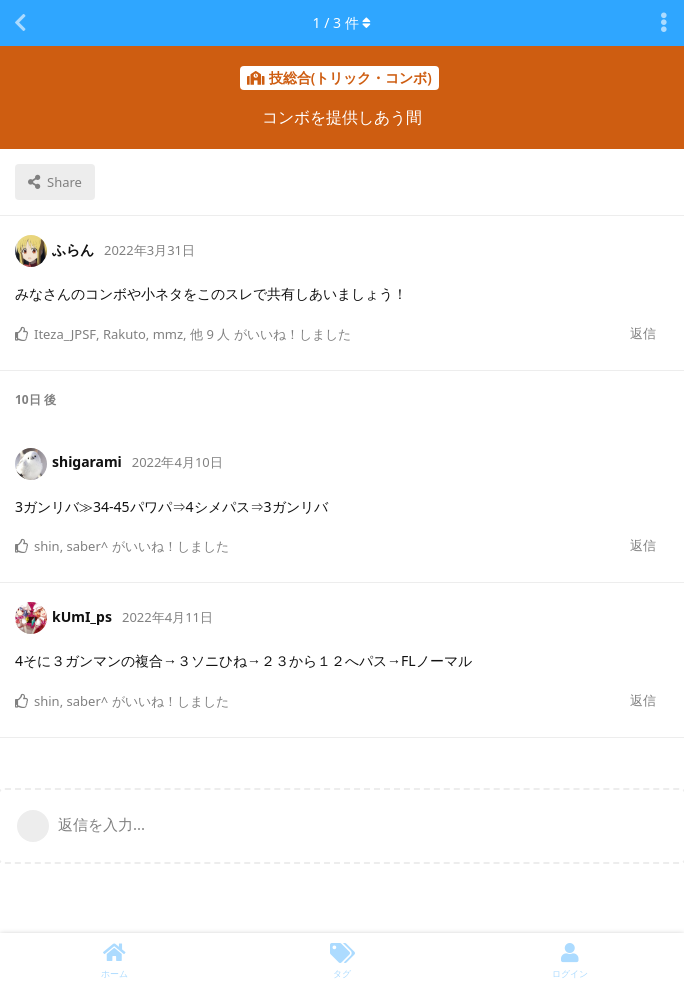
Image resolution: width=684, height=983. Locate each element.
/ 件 (342, 22)
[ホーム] (114, 958)
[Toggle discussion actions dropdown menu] (664, 23)
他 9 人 (210, 334)
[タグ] (342, 958)
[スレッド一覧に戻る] (20, 23)
